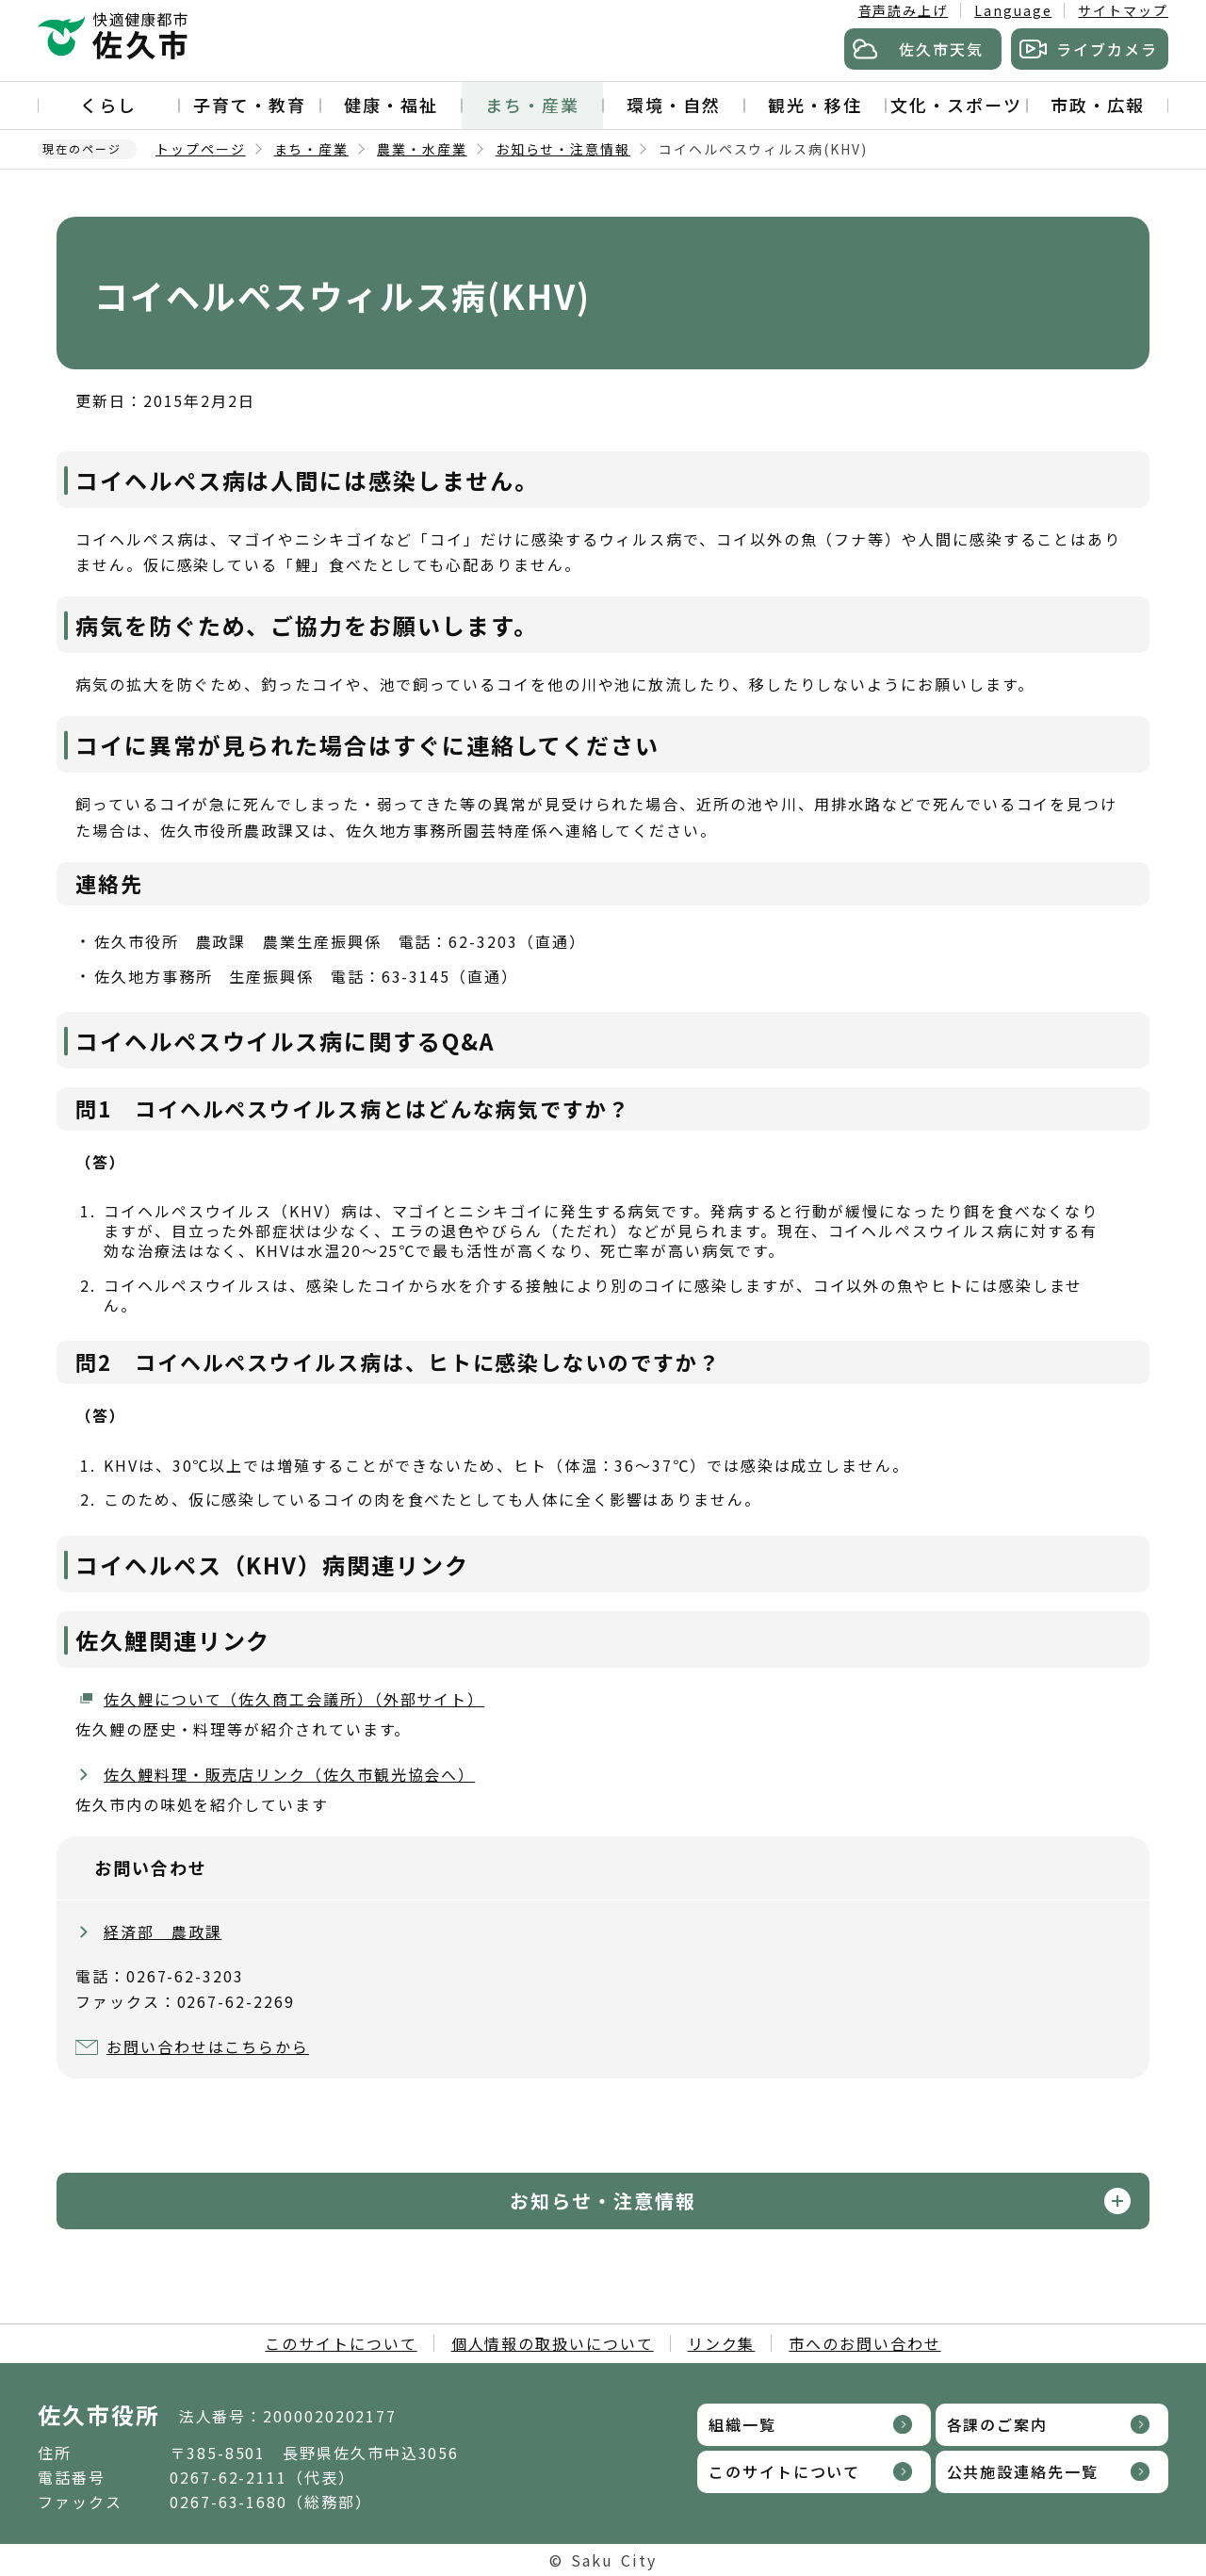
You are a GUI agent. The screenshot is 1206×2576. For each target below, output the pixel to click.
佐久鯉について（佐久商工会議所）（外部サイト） (294, 1698)
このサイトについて (340, 2343)
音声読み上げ (903, 10)
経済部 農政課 (162, 1931)
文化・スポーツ (955, 104)
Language (1012, 10)
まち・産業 (532, 104)
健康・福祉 (391, 104)
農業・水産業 (422, 148)
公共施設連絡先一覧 (1023, 2471)
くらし (108, 104)
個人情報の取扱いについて (552, 2343)
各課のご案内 (998, 2424)
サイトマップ (1123, 10)
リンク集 (722, 2343)
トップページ (200, 148)
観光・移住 (815, 104)
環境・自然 (674, 104)
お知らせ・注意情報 (563, 148)
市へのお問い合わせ (864, 2343)
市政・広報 (1098, 104)
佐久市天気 (941, 49)
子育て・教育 (249, 104)
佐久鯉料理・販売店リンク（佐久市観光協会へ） (289, 1774)
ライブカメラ (1107, 49)
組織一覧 (742, 2424)
